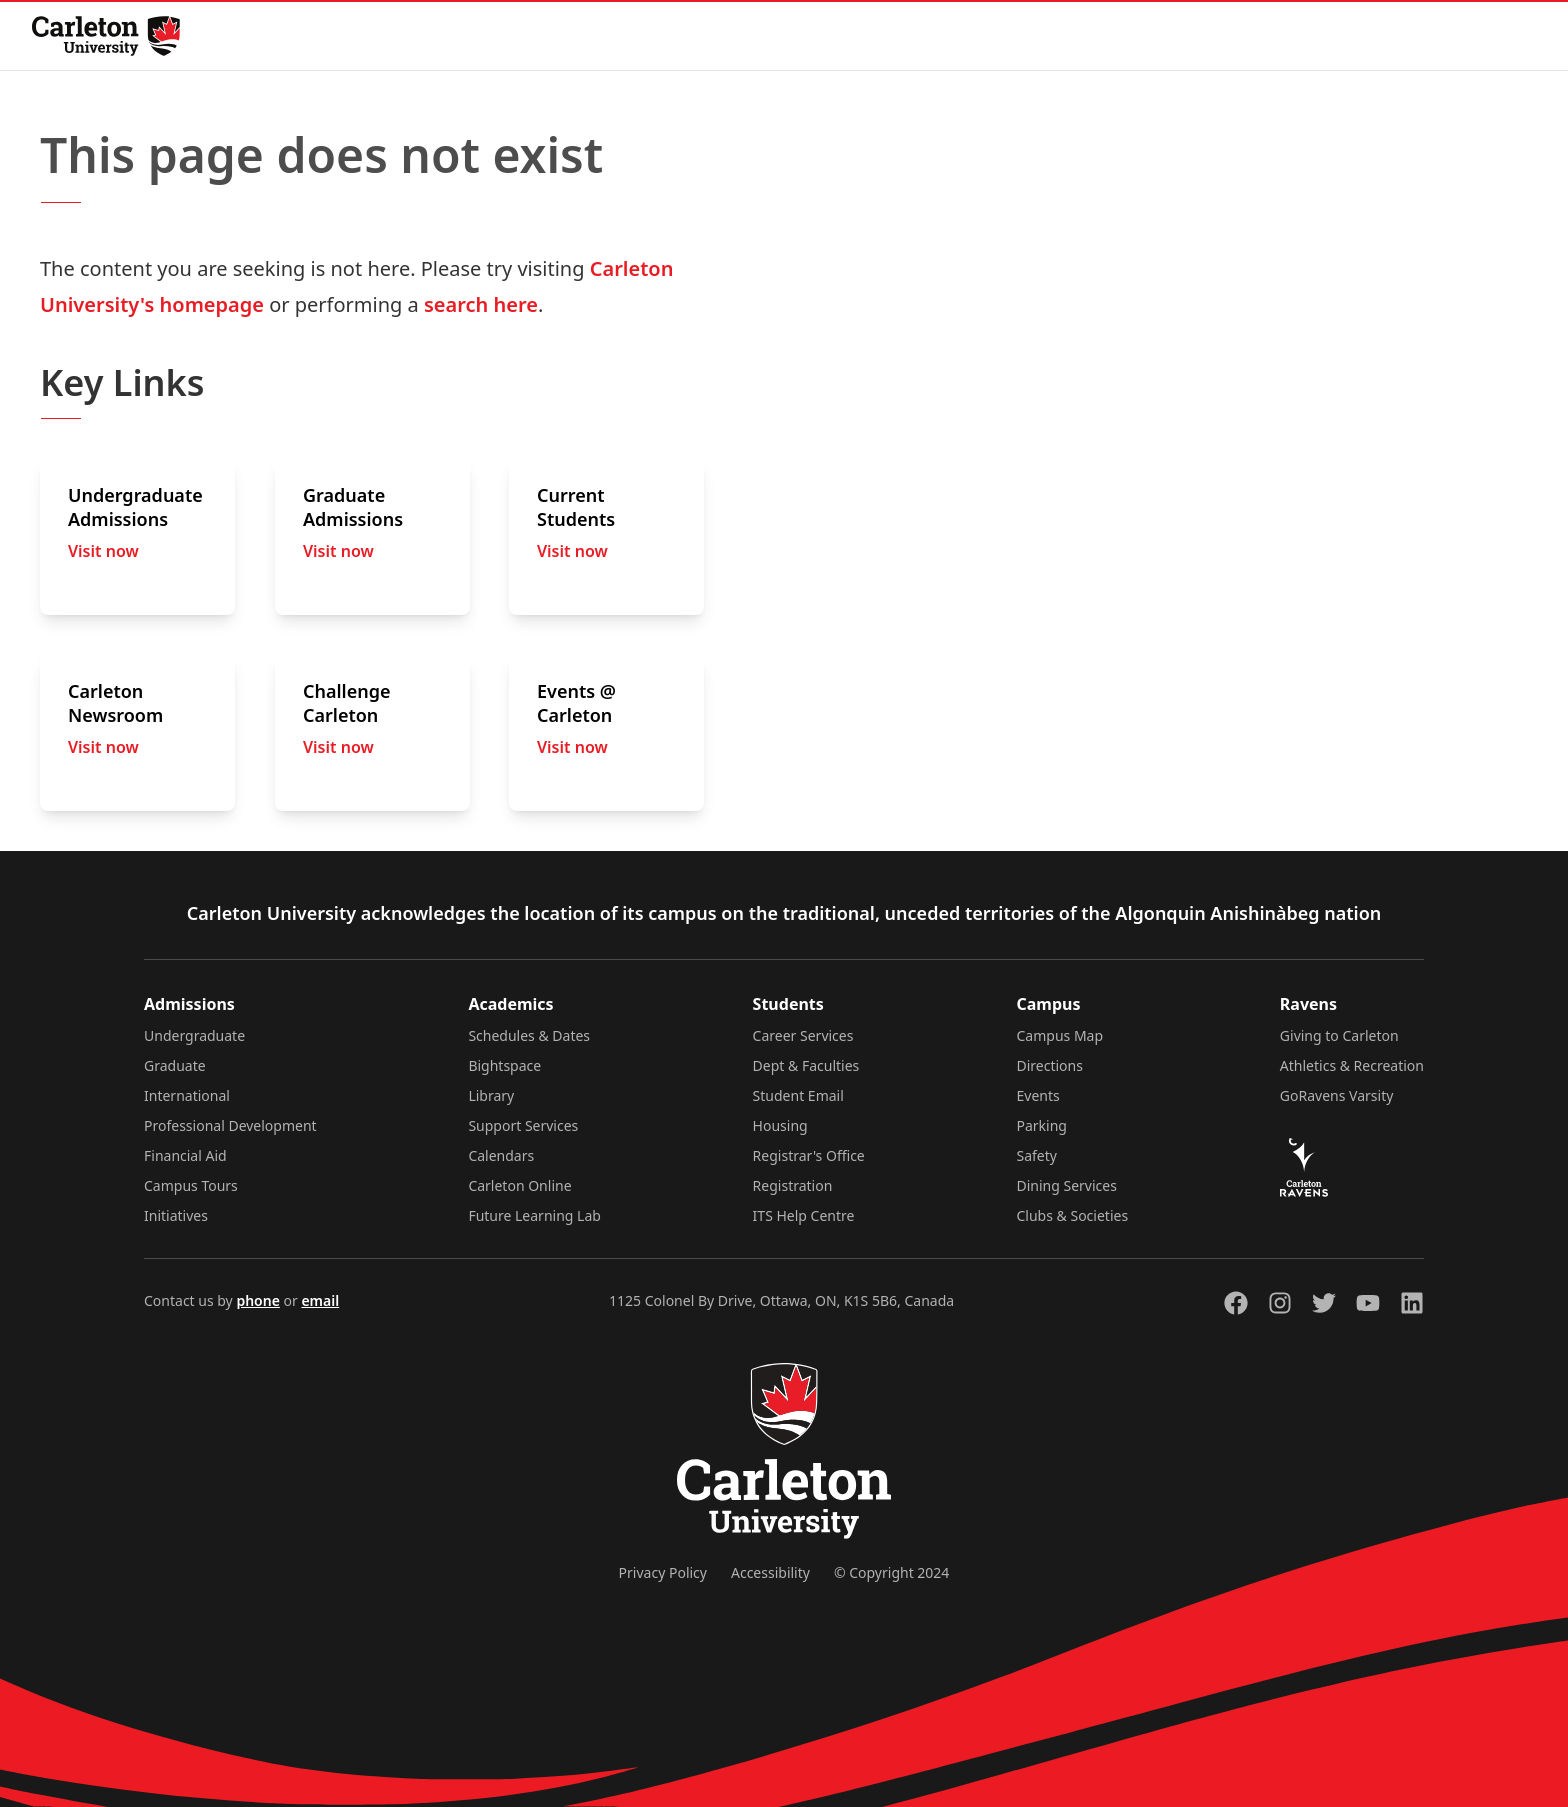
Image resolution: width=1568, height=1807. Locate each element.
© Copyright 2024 (891, 1572)
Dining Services (1067, 1185)
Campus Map (1060, 1035)
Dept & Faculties (806, 1065)
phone (257, 1300)
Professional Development (230, 1125)
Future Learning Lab (534, 1215)
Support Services (523, 1125)
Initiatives (176, 1215)
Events (1038, 1095)
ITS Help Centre (804, 1215)
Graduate (175, 1065)
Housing (780, 1125)
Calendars (501, 1155)
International (187, 1095)
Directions (1050, 1065)
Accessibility (770, 1572)
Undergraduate (194, 1035)
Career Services (803, 1035)
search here (481, 304)
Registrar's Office (809, 1155)
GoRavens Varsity (1337, 1095)
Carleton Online (519, 1185)
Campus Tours (191, 1185)
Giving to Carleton (1339, 1035)
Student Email (798, 1095)
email (320, 1300)
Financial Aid (185, 1155)
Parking (1042, 1125)
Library (491, 1095)
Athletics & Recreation (1352, 1065)
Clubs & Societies (1073, 1215)
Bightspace (504, 1065)
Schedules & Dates (529, 1035)
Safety (1037, 1155)
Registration (793, 1185)
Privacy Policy (663, 1572)
